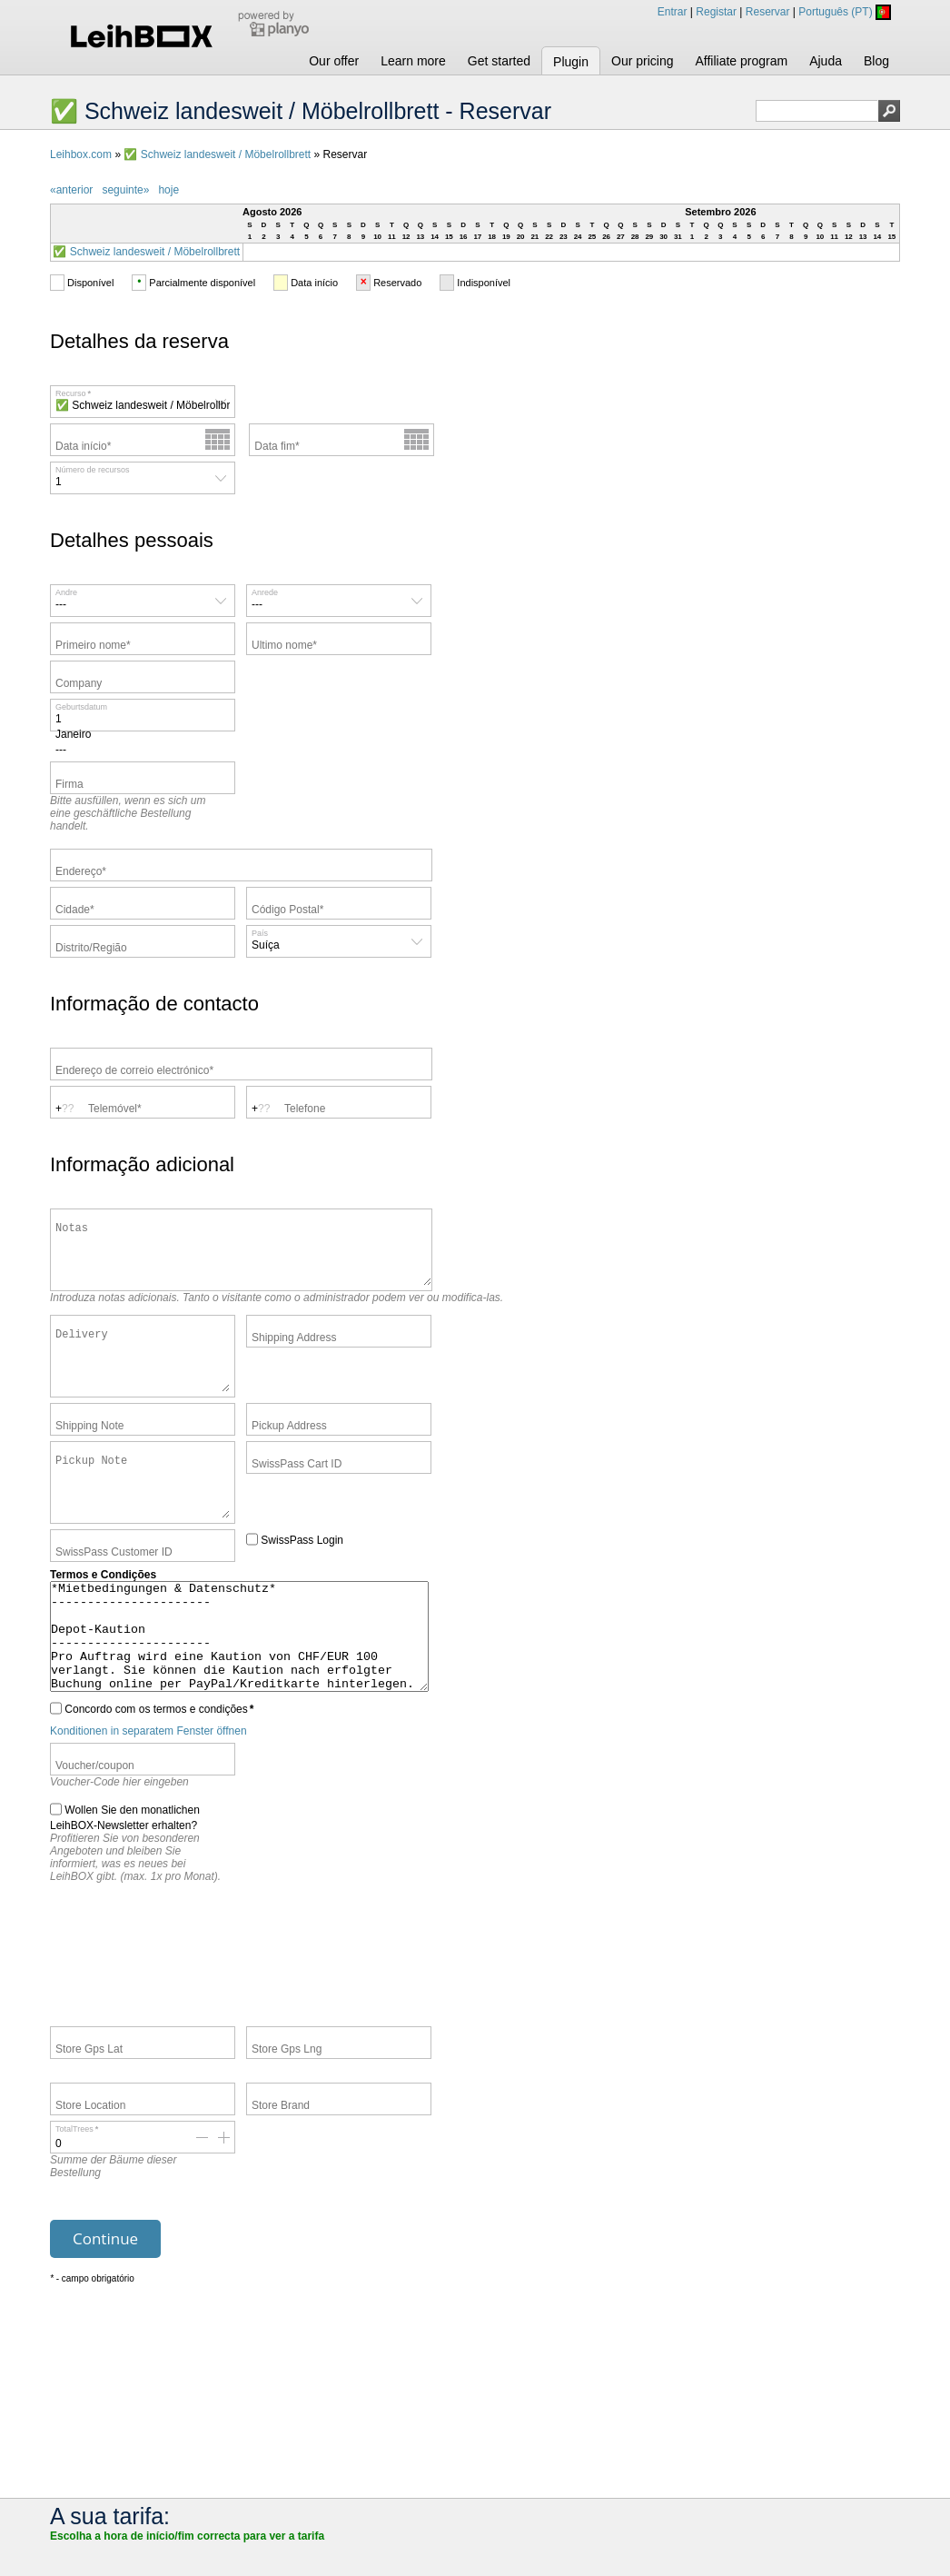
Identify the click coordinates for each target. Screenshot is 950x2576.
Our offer (334, 61)
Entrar (673, 11)
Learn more (413, 61)
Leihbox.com (81, 154)
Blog (876, 61)
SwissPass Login (294, 1580)
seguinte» (125, 190)
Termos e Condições (103, 1616)
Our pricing (642, 61)
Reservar (768, 11)
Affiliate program (741, 61)
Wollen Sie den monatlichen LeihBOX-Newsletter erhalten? (125, 1879)
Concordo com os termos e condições (151, 1771)
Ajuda (825, 61)
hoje (168, 190)
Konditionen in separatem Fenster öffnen (148, 1793)
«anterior (71, 190)
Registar (716, 11)
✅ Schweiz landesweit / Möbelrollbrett (217, 154)
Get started (499, 61)
